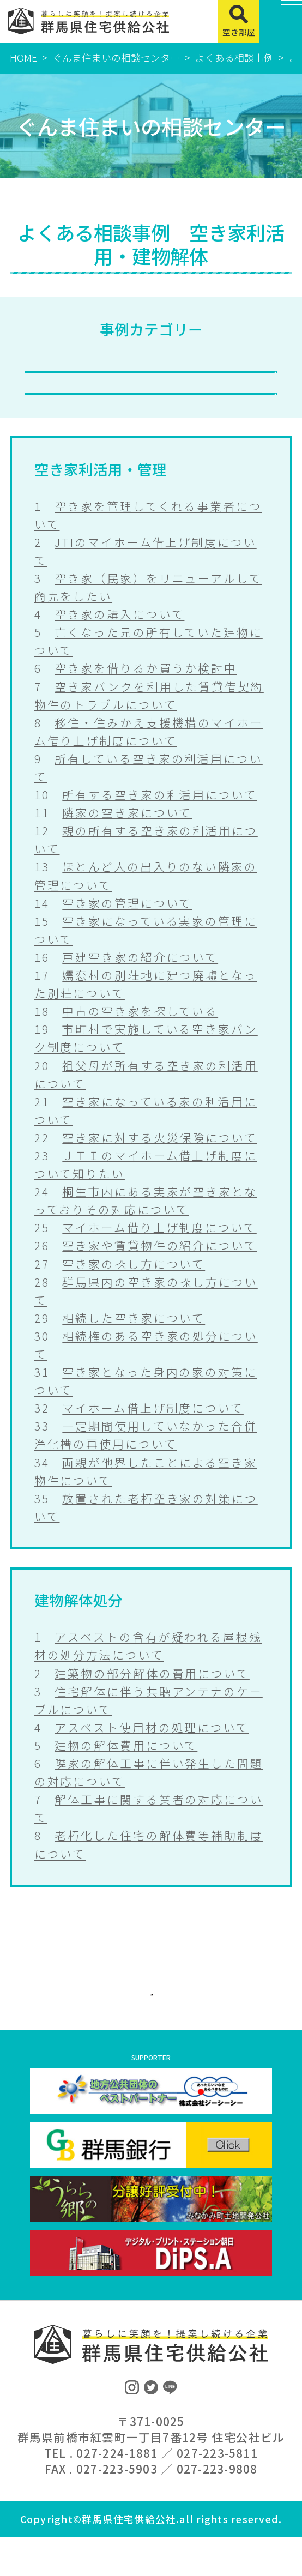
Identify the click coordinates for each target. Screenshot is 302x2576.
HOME (23, 57)
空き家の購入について (119, 639)
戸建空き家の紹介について (140, 982)
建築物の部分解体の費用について (152, 1699)
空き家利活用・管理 (151, 374)
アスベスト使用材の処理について (152, 1753)
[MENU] (280, 21)
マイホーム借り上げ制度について (159, 1253)
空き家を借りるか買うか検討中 (146, 694)
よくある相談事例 (234, 57)
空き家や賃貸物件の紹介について (159, 1271)
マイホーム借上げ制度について (153, 1433)
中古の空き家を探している (140, 1036)
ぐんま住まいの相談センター (116, 57)
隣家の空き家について (127, 838)
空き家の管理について (127, 928)
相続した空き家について (133, 1343)
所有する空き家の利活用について (159, 820)
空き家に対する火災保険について (159, 1163)
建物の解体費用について (126, 1771)
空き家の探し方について (133, 1289)
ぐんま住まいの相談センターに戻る (151, 2022)
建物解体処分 (151, 408)
